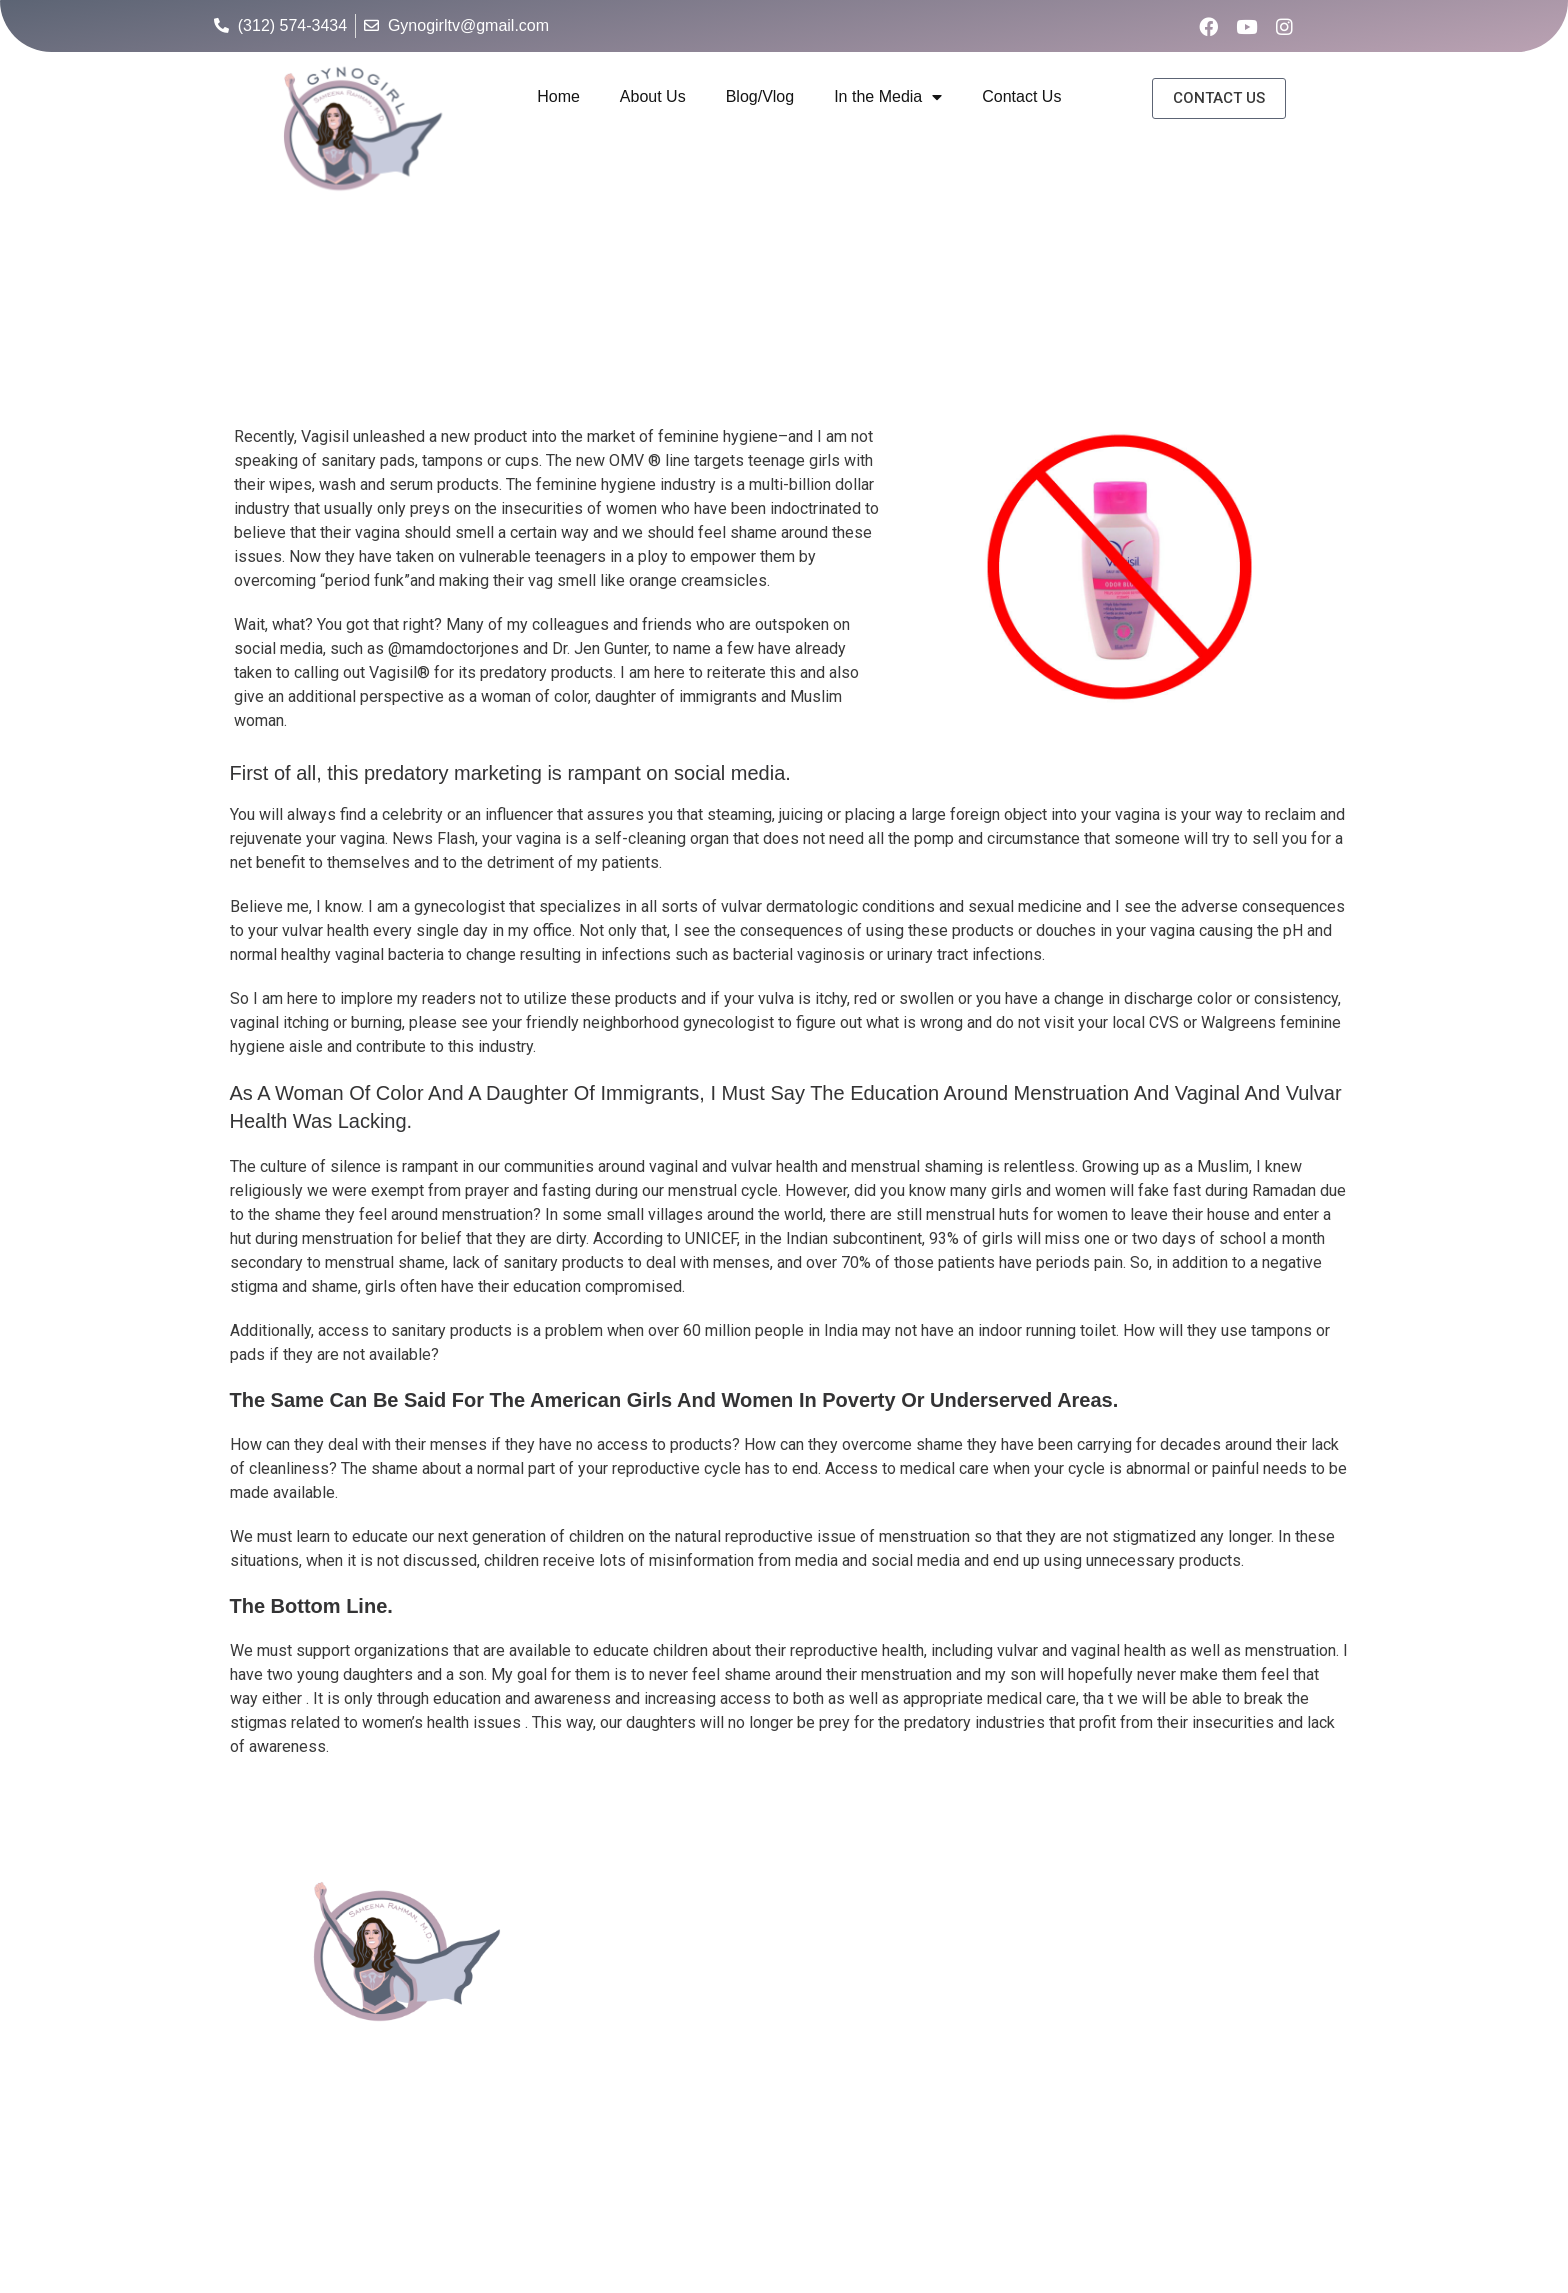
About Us (653, 96)
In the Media (888, 97)
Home (558, 96)
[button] (1219, 98)
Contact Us (1021, 96)
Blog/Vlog (760, 96)
